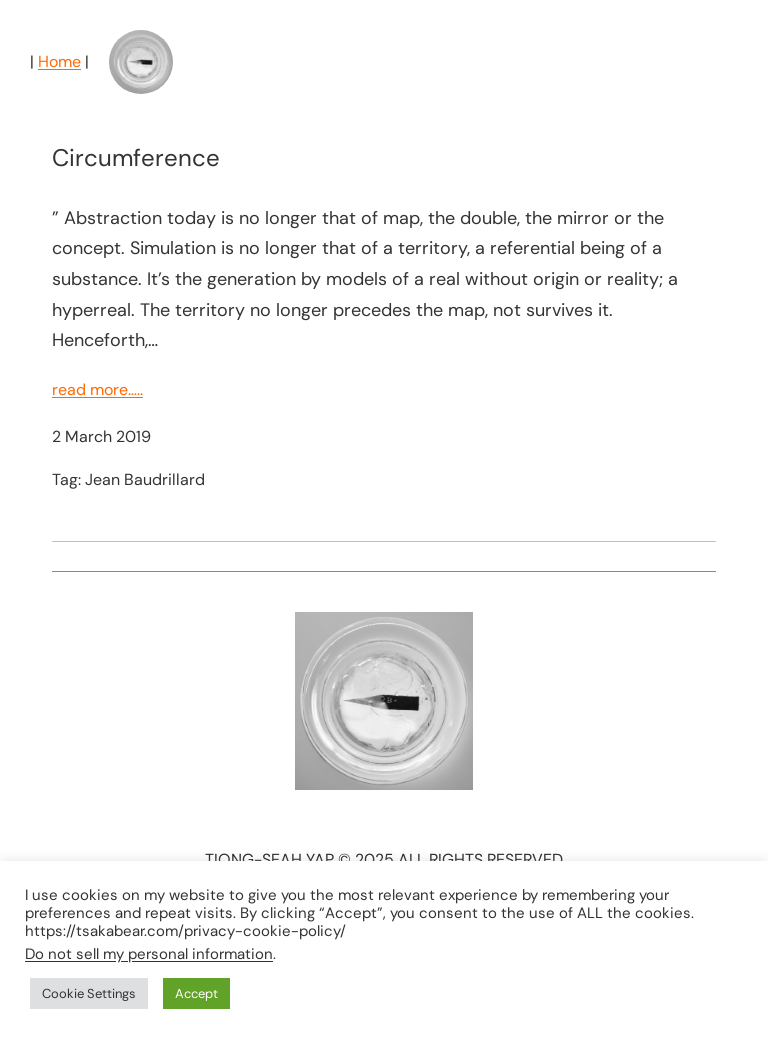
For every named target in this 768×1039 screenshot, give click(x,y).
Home (59, 61)
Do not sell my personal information (149, 954)
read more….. (97, 389)
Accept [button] (196, 993)
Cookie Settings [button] (89, 993)
